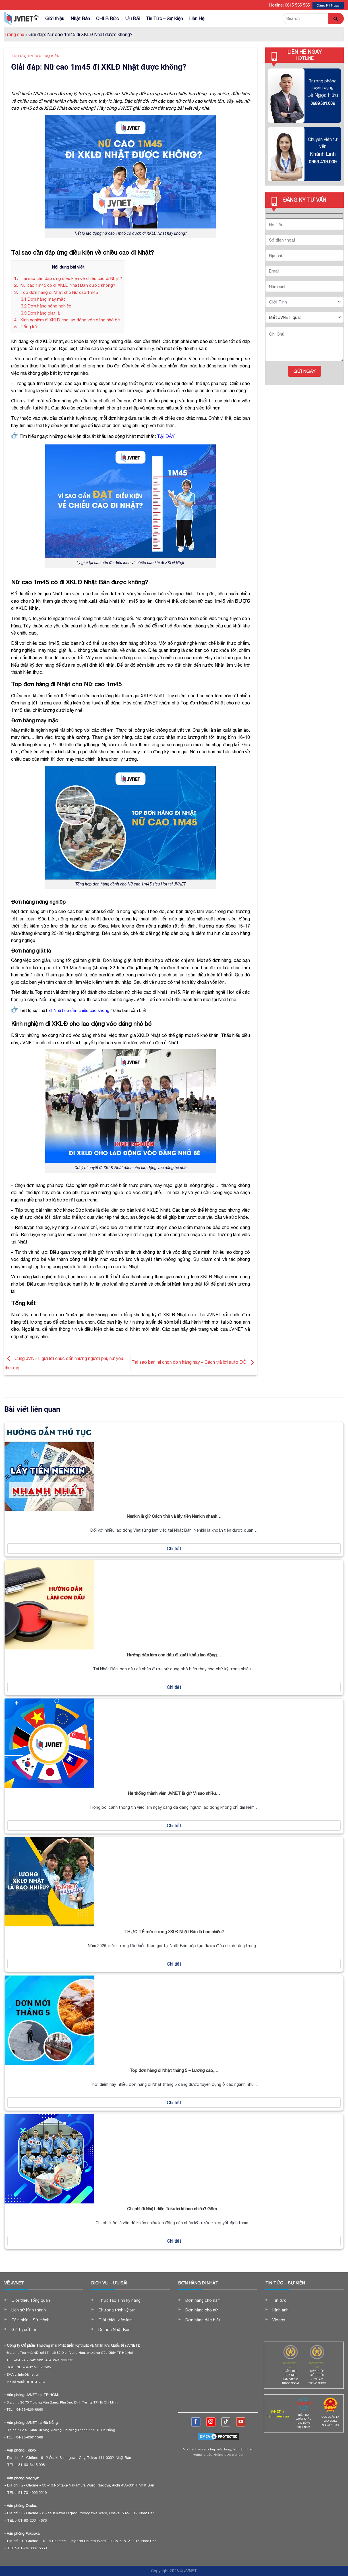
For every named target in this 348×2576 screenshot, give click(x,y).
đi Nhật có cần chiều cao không (79, 1010)
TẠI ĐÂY (166, 436)
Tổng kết (26, 326)
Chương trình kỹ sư (116, 2310)
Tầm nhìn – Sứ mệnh (30, 2320)
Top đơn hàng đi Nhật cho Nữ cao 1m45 (56, 292)
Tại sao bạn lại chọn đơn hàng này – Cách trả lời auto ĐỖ (194, 1362)
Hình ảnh (280, 2310)
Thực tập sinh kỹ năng (119, 2300)
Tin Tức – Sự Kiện (164, 18)
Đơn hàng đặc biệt (202, 2320)
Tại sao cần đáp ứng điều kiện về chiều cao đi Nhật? (68, 278)
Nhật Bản (80, 18)
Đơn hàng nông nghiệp (46, 305)
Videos (278, 2320)
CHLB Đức (107, 18)
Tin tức (18, 56)
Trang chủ (14, 34)
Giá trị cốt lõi (23, 2329)
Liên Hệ (196, 18)
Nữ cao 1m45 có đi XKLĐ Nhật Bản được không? (64, 285)
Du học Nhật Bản (114, 2329)
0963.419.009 (323, 161)
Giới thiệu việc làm (115, 2320)
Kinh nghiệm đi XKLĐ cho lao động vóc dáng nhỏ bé (67, 319)
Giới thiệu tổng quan (30, 2300)
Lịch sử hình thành (28, 2310)
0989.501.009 (322, 103)
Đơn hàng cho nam (203, 2300)
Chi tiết (174, 1548)
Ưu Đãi (132, 18)
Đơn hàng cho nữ (201, 2310)
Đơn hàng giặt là (40, 313)
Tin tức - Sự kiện (43, 56)
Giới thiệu (54, 18)
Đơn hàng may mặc (43, 299)
